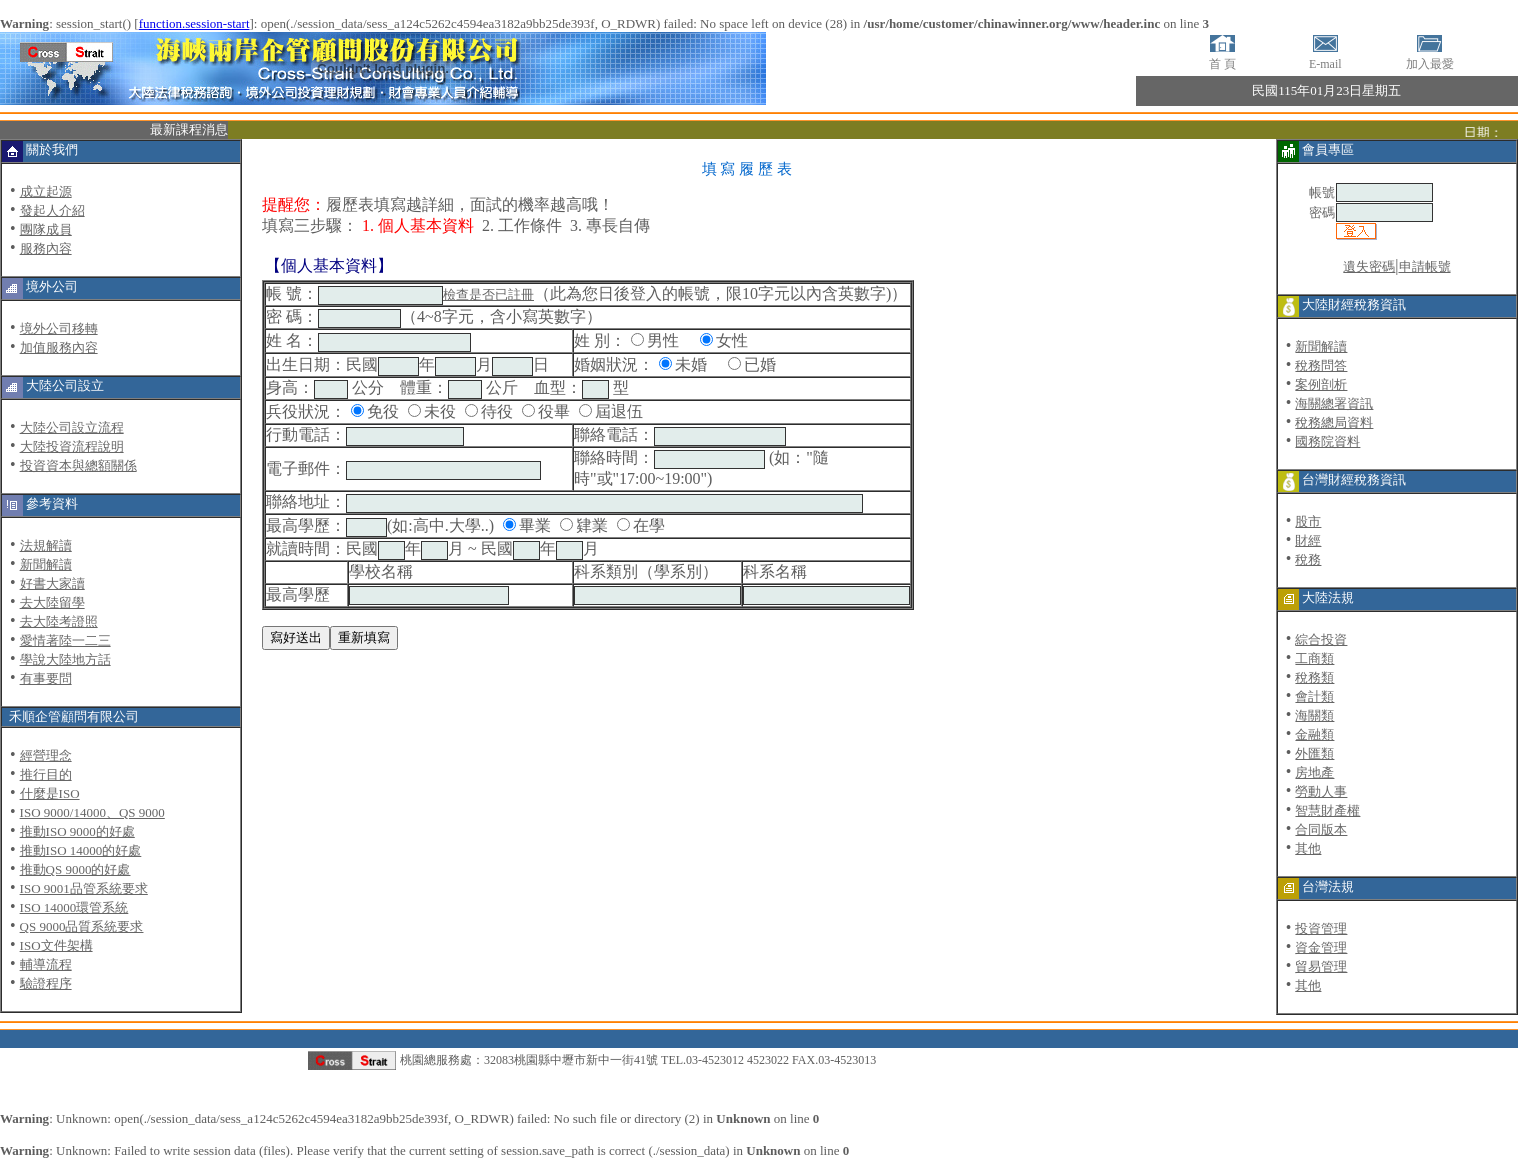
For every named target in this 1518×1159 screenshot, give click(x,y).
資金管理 (1321, 947)
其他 (1308, 848)
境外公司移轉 (59, 328)
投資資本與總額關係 (78, 465)
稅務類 (1314, 677)
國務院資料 (1327, 441)
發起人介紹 (52, 210)
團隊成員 (46, 229)
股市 (1308, 521)
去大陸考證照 (59, 621)
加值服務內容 (59, 347)
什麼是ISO (50, 793)
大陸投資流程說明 (72, 446)
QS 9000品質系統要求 (82, 926)
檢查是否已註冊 (488, 294)
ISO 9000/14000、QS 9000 (92, 812)
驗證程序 (46, 983)
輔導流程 (46, 964)
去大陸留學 (52, 602)
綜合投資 (1321, 639)
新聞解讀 (46, 564)
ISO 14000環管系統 (74, 907)
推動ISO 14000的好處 (81, 850)
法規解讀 (46, 545)
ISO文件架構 (56, 945)
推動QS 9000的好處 (75, 869)
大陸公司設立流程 (72, 427)
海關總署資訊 (1334, 403)
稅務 (1308, 559)
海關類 (1314, 715)
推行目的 (46, 774)
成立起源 (46, 191)
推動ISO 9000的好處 (77, 831)
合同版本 (1321, 829)
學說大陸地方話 (65, 659)
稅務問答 (1321, 365)
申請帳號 (1425, 266)
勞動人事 (1321, 791)
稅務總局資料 (1334, 422)
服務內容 (46, 248)
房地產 (1314, 772)
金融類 (1314, 734)
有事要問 (46, 678)
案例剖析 (1321, 384)
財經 (1308, 540)
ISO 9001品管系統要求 (84, 888)
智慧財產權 (1327, 810)
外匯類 (1314, 753)
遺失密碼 (1369, 266)
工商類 (1314, 658)
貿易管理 (1321, 966)
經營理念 (46, 755)
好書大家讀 (52, 583)
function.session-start (194, 23)
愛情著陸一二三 (65, 640)
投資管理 (1321, 928)
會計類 (1314, 696)
